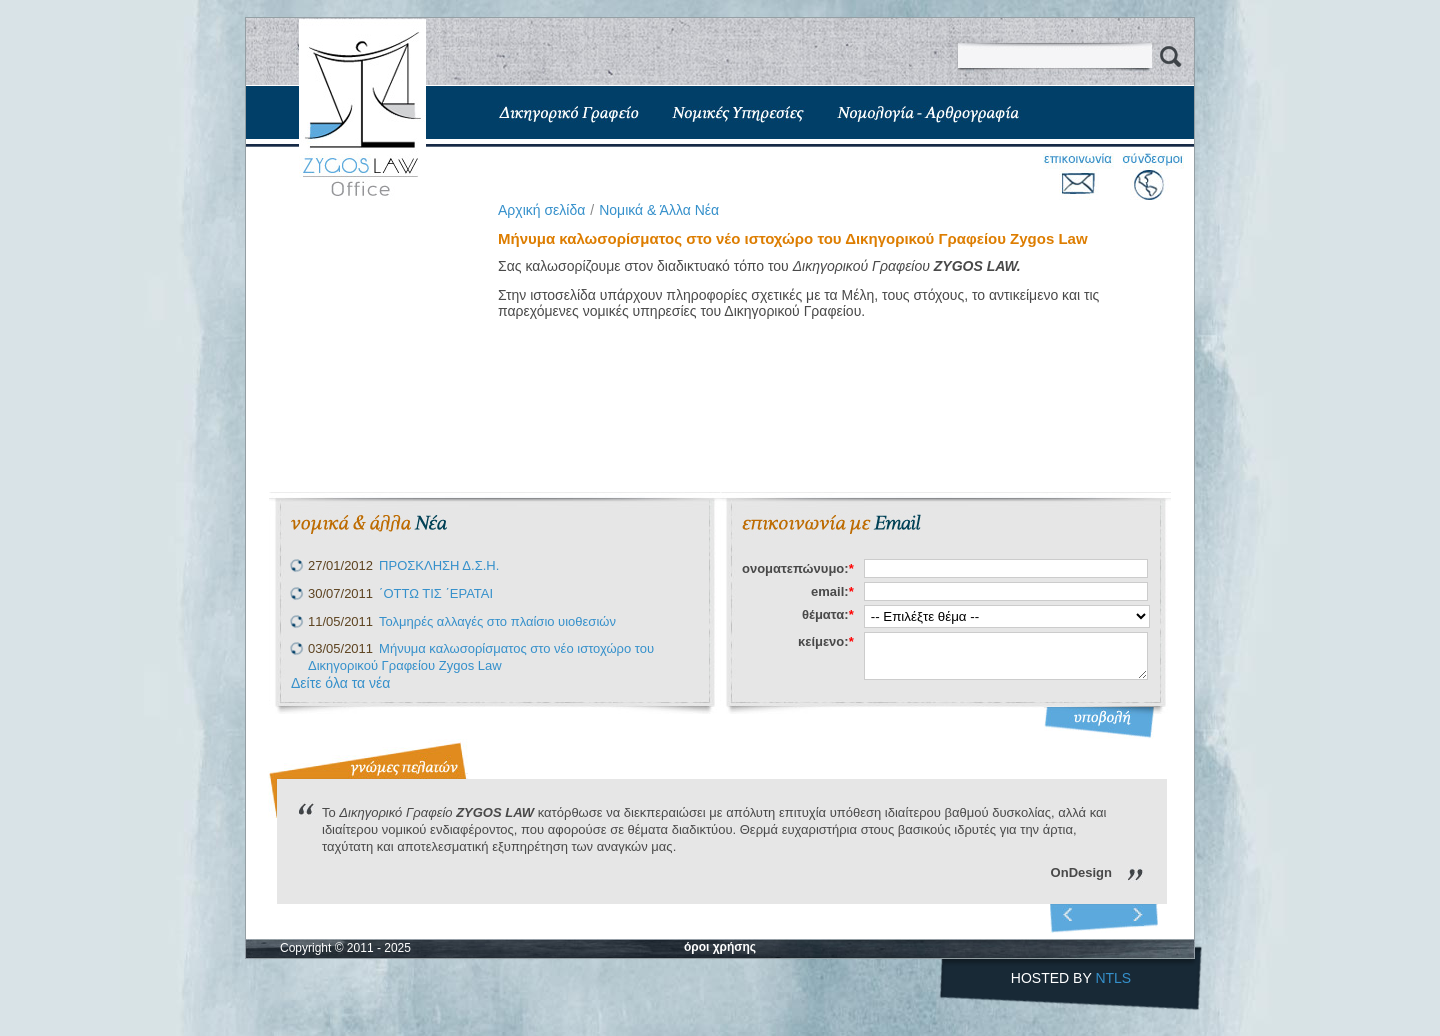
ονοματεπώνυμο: (798, 568)
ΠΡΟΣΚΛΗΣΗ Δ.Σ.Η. (439, 565)
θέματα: (828, 614)
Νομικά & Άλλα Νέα (659, 210)
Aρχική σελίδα (541, 210)
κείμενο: (826, 641)
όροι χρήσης (720, 947)
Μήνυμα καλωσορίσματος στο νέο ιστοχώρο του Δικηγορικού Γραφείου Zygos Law (481, 657)
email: (832, 591)
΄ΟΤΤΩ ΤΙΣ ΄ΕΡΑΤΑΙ (436, 593)
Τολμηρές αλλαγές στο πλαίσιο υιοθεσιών (497, 621)
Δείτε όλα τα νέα (340, 683)
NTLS (1113, 978)
